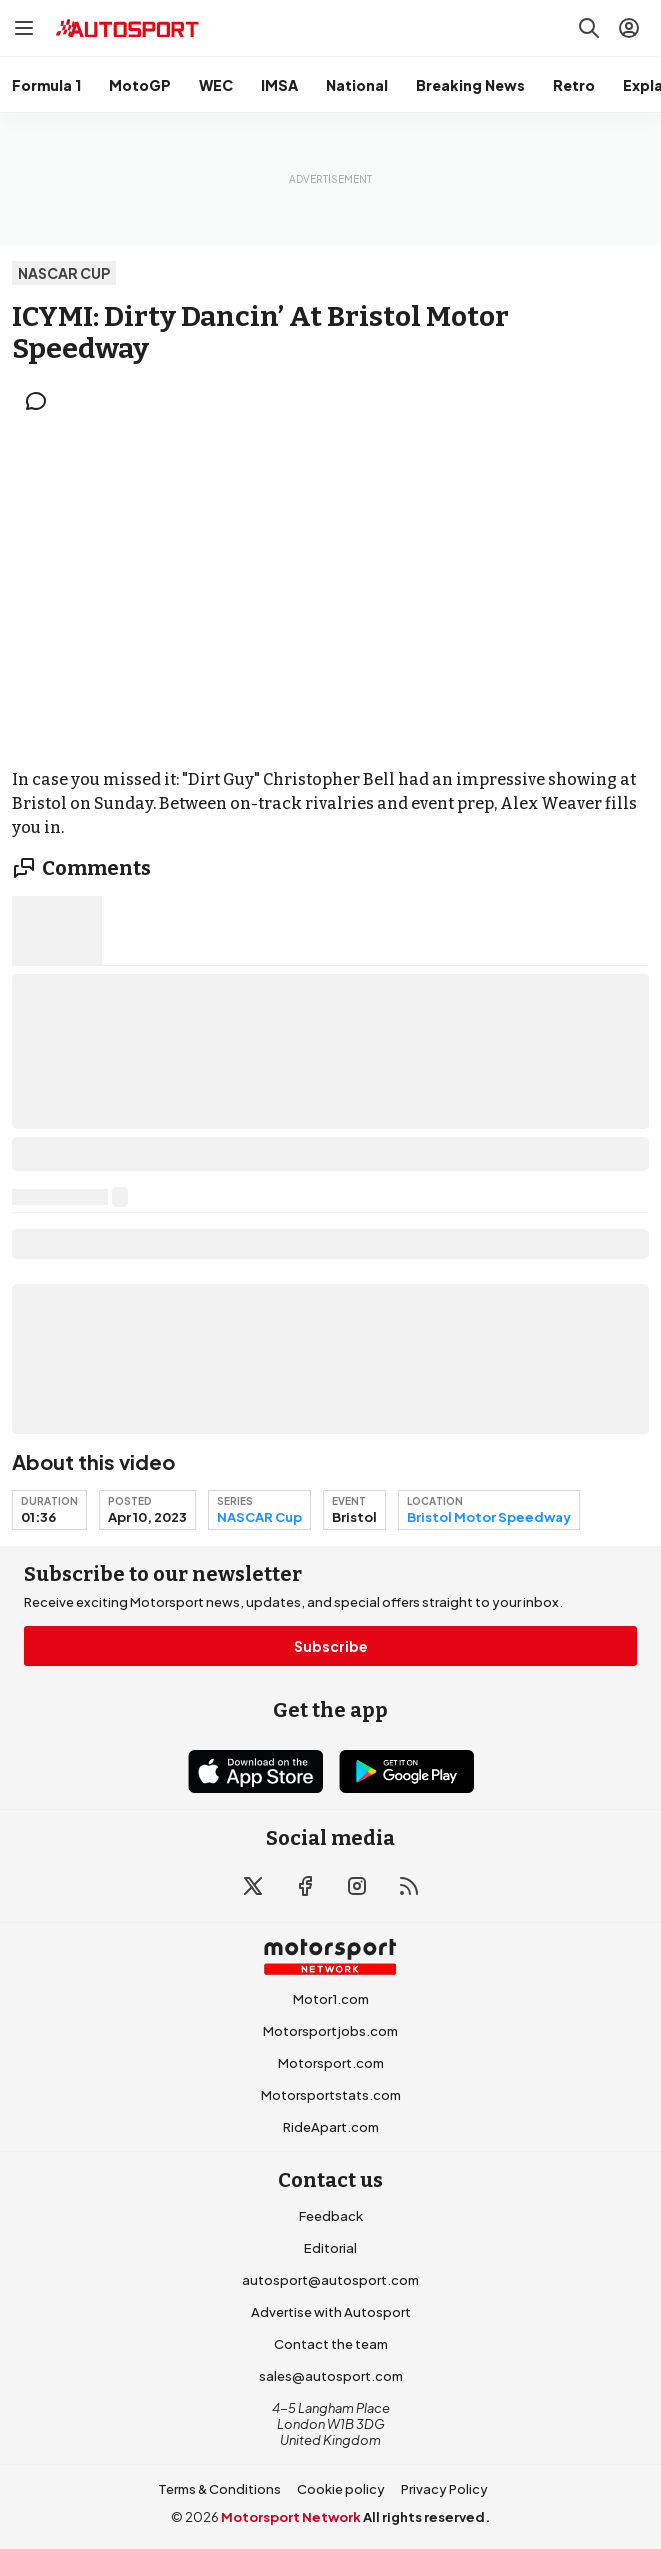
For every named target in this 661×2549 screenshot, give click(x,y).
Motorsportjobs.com (330, 2031)
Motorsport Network (291, 2517)
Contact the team (331, 2344)
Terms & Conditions (219, 2489)
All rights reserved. (426, 2517)
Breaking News (470, 85)
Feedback (331, 2216)
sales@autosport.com (331, 2376)
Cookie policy (341, 2489)
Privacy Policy (444, 2489)
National (357, 85)
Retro (574, 85)
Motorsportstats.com (331, 2095)
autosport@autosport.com (330, 2280)
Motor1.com (331, 1999)
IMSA (279, 85)
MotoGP (140, 85)
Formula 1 (46, 85)
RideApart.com (331, 2127)
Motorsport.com (331, 2063)
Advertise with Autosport (331, 2312)
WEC (216, 85)
